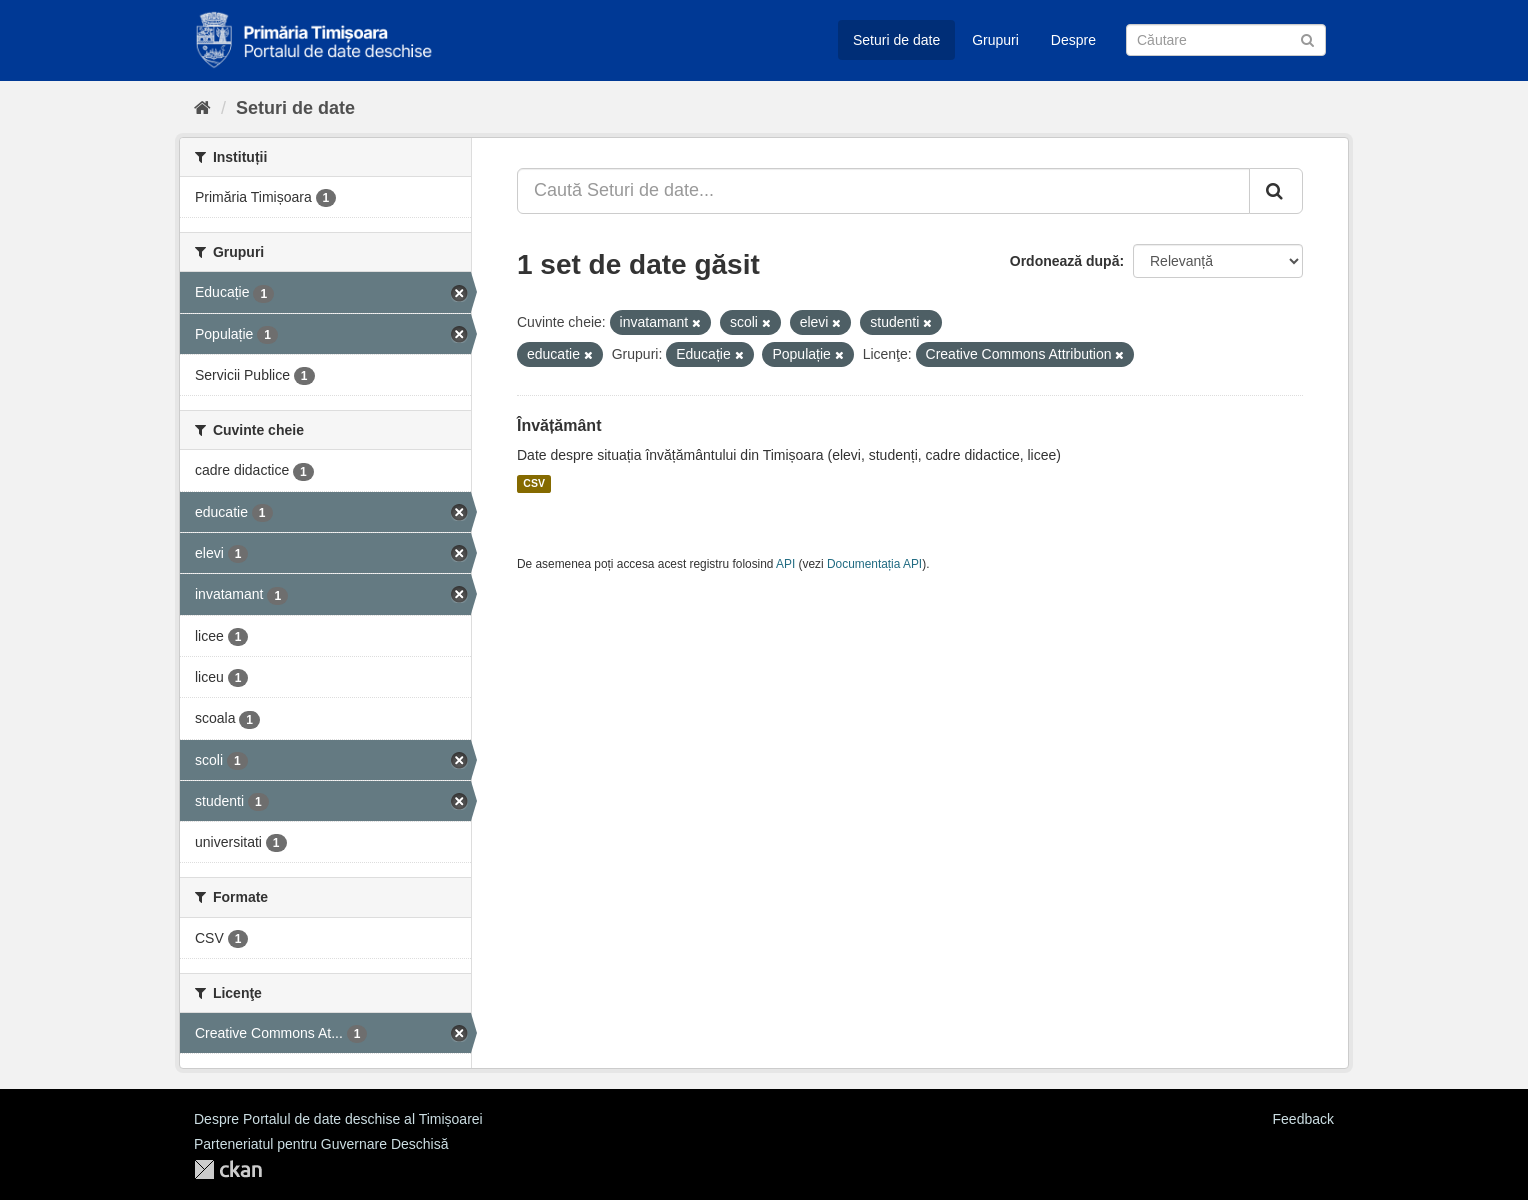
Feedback (1303, 1119)
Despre (1073, 40)
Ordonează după (1065, 261)
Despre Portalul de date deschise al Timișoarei (338, 1119)
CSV (534, 484)
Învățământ (559, 425)
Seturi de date (896, 40)
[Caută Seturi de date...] (883, 191)
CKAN (228, 1169)
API (785, 564)
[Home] (202, 108)
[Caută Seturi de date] (1226, 40)
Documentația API (874, 564)
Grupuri (995, 40)
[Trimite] (1307, 38)
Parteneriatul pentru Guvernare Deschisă (321, 1144)
